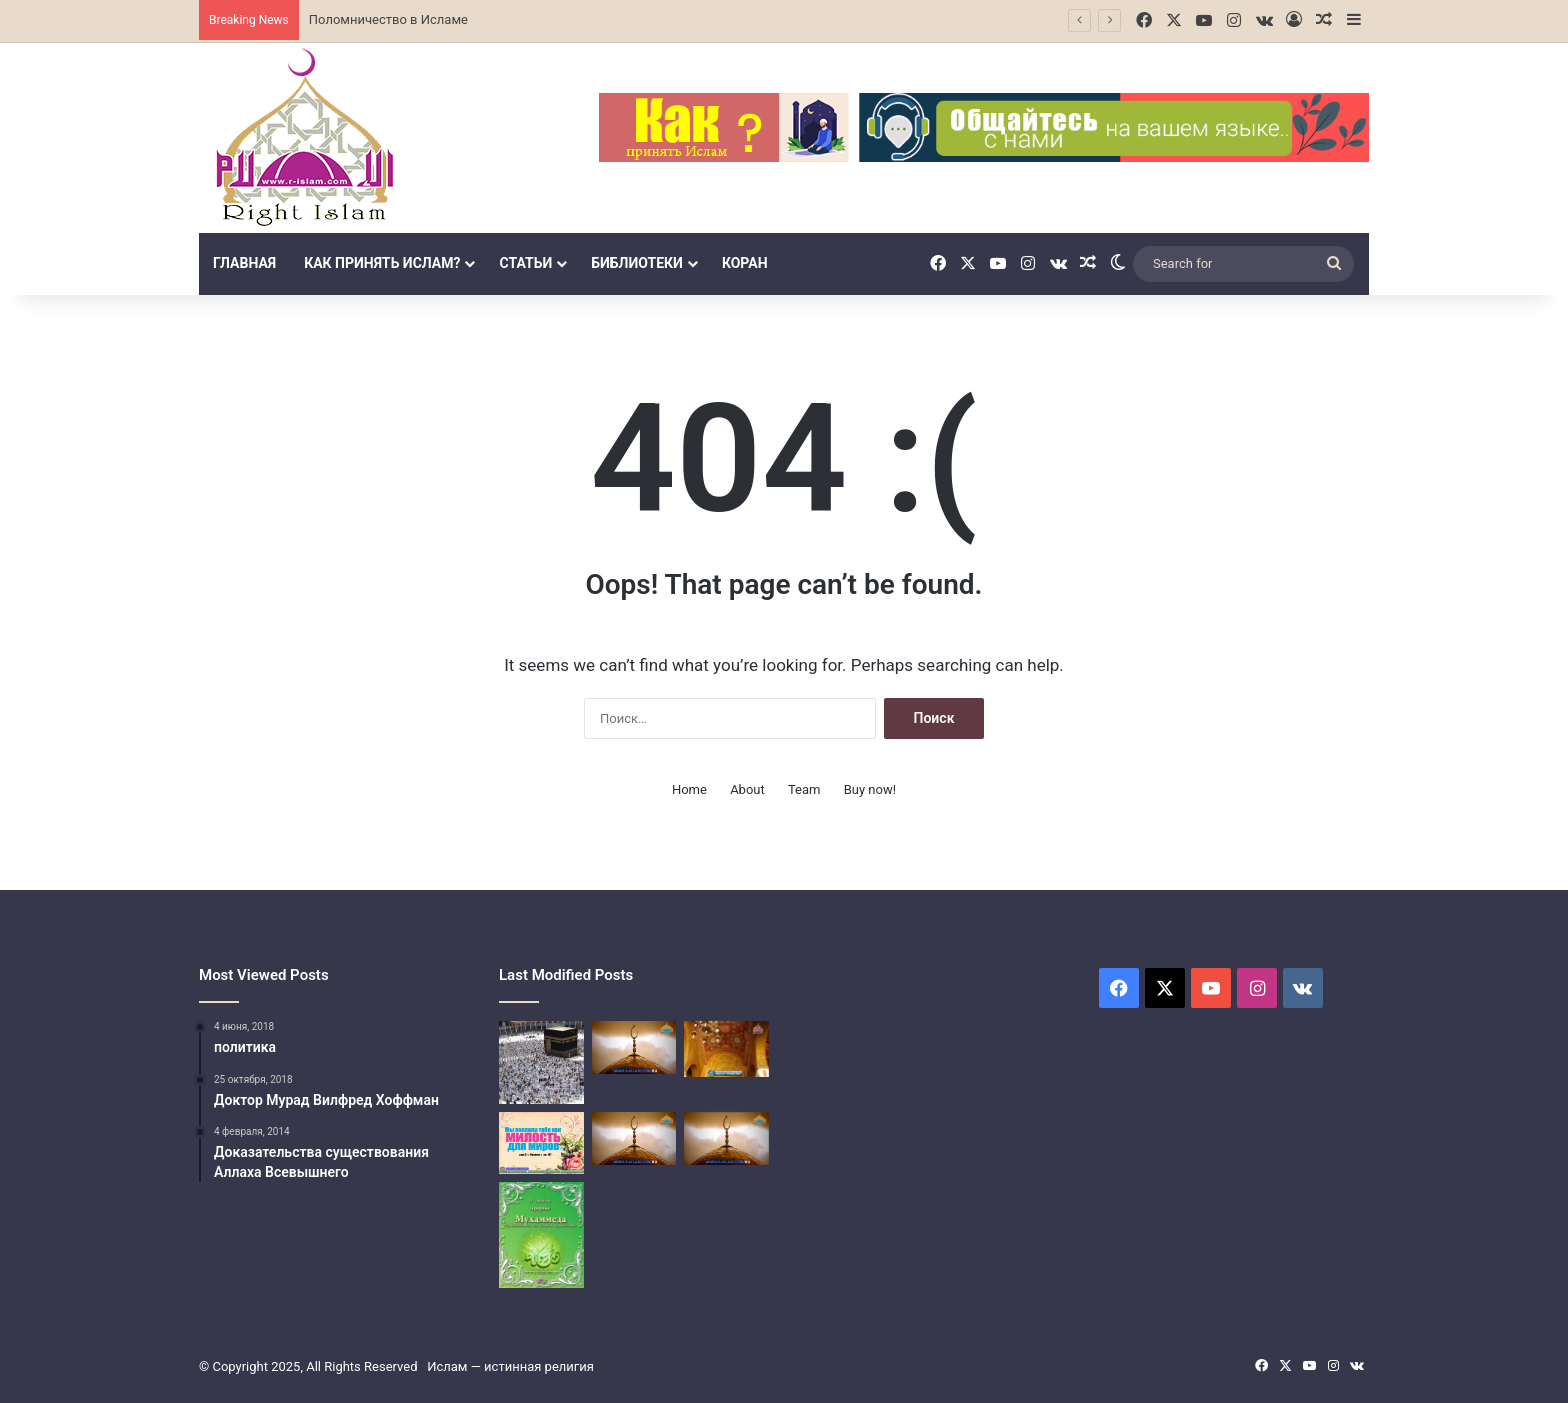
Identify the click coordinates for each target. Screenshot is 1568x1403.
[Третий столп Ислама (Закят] (634, 1047)
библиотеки (637, 263)
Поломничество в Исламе (388, 19)
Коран (745, 263)
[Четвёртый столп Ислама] (726, 1049)
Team (804, 789)
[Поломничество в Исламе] (541, 1062)
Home (689, 789)
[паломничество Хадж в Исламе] (634, 1138)
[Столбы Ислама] (541, 1143)
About (747, 789)
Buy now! (870, 789)
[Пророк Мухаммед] (541, 1235)
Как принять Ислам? (382, 263)
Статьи (525, 263)
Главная (244, 263)
